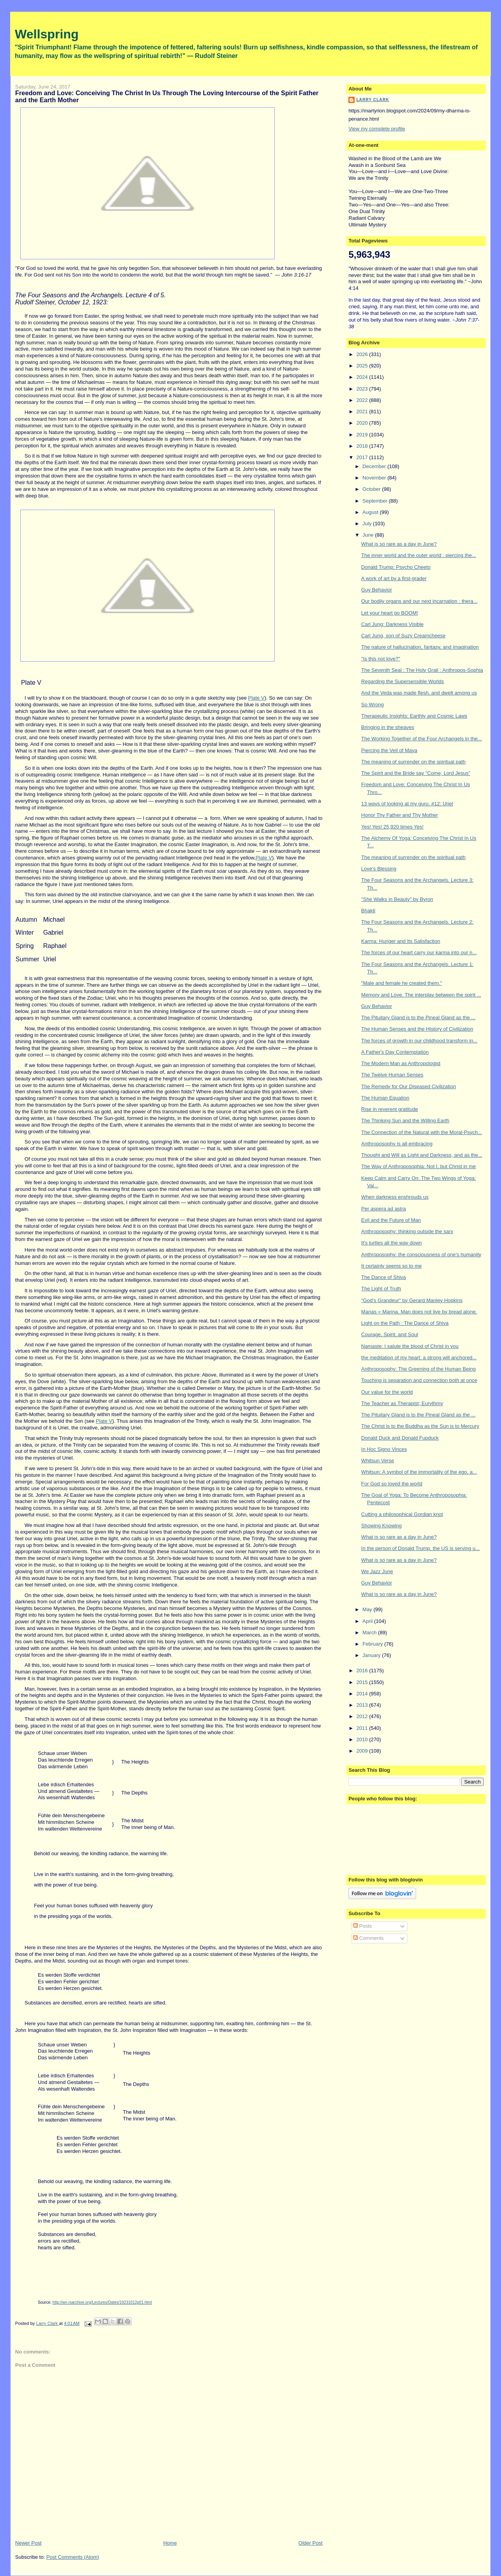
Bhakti (368, 911)
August (371, 512)
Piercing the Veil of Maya (389, 750)
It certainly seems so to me (391, 1266)
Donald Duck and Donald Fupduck (400, 1438)
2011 (362, 1728)
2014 (362, 1694)
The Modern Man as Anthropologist (400, 1063)
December (374, 466)
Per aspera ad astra (383, 1209)
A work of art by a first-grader (394, 578)
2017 (362, 457)
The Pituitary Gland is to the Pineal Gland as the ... (418, 1017)
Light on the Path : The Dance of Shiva (405, 1323)
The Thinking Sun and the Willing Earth (405, 1120)
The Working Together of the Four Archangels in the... (421, 739)
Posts (362, 1926)
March (370, 1632)
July (367, 523)
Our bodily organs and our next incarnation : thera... (419, 601)
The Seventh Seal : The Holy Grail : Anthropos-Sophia (422, 670)
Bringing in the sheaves (387, 727)
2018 (362, 446)
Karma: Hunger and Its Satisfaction (400, 941)
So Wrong (372, 704)
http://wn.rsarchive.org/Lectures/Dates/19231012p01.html (102, 2302)
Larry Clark (372, 100)
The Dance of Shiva (383, 1277)
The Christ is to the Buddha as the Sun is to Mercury (420, 1426)
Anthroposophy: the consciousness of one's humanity (421, 1254)
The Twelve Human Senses (392, 1075)
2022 (362, 400)
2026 (362, 354)
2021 (362, 411)
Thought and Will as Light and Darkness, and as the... (421, 1155)
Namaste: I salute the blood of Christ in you (410, 1346)
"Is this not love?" (380, 659)
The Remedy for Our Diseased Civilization (408, 1086)
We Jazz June (377, 1571)
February (373, 1644)
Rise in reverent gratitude (389, 1109)
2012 (362, 1716)
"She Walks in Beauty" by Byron (397, 899)
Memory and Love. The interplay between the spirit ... (421, 995)
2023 (362, 389)
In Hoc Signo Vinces (384, 1449)
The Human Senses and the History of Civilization (417, 1029)
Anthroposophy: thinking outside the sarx (407, 1231)
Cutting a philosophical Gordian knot (402, 1514)
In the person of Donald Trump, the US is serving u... (420, 1548)
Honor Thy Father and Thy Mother (399, 815)
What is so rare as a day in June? (399, 544)
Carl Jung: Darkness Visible (392, 624)
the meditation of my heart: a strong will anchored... (419, 1357)
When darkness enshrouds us (395, 1197)
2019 (362, 435)
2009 (362, 1751)
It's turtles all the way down (391, 1243)
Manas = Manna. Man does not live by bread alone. (419, 1312)
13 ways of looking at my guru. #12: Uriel (407, 804)
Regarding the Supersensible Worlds (402, 681)
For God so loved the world (391, 1484)
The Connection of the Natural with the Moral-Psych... (421, 1132)
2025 (362, 366)
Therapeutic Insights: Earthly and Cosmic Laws (414, 716)
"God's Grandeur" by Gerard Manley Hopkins (412, 1300)
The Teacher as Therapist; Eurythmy (402, 1403)
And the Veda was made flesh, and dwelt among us (419, 693)
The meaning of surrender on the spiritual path (413, 762)
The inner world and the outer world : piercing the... (418, 555)
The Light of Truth (381, 1289)
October (372, 489)
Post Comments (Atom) (72, 2557)
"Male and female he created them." (401, 983)
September (375, 501)
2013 (362, 1705)
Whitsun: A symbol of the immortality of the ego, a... (419, 1472)
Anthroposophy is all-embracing (397, 1144)
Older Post (311, 2543)
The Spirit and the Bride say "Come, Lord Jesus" (415, 773)
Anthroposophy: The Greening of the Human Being (418, 1369)
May (367, 1609)
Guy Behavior (376, 590)
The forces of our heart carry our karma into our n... (419, 952)
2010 (362, 1739)
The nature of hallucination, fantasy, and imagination (420, 647)
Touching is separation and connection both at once (419, 1380)
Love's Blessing (378, 869)
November (374, 478)
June (368, 535)
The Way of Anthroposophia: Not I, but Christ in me (418, 1166)
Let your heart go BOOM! (389, 613)
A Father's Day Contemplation (395, 1052)
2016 (362, 1670)
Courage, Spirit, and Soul (389, 1334)
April (368, 1621)
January (372, 1655)
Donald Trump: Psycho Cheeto (396, 567)
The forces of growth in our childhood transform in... (419, 1041)
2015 (362, 1682)
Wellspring (47, 34)
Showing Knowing (381, 1526)
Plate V (256, 698)
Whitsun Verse (377, 1460)
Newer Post (28, 2543)
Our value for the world (387, 1392)
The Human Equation (385, 1098)
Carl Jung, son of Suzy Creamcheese (403, 636)
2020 (362, 423)
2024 (362, 377)
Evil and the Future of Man (391, 1220)
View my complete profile (376, 129)
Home (170, 2543)
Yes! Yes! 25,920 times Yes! (392, 827)
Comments (368, 1938)
